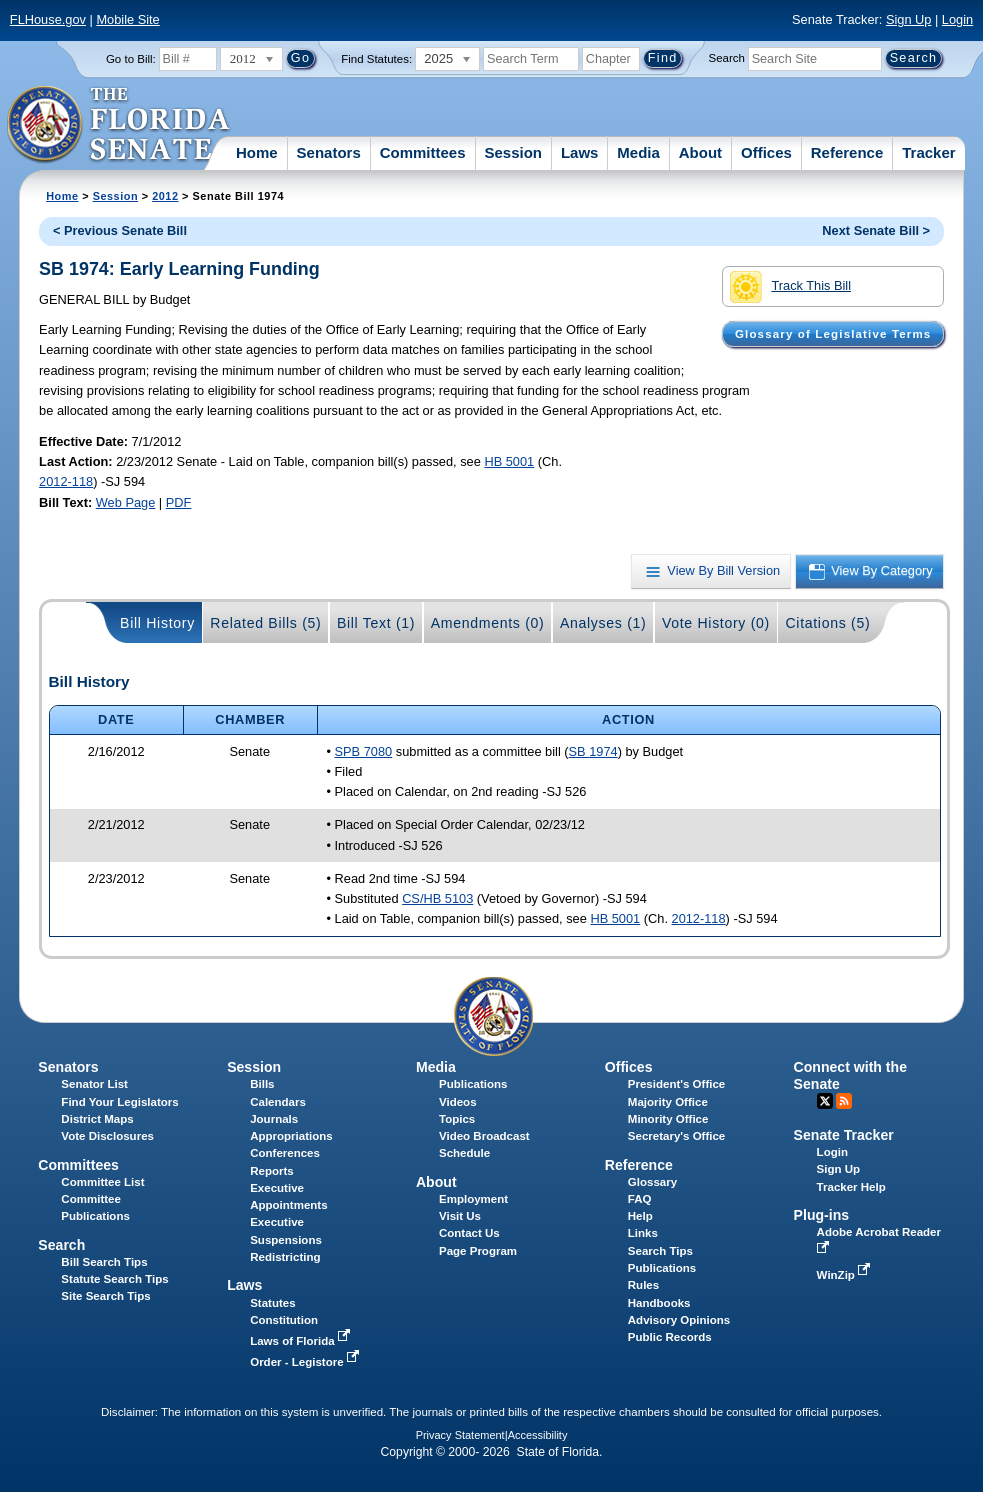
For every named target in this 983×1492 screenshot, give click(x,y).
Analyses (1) (603, 623)
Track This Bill (790, 287)
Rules (643, 1285)
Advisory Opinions (679, 1320)
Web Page (126, 502)
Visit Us (460, 1216)
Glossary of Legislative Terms (833, 334)
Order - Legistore (306, 1362)
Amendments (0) (488, 623)
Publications (473, 1084)
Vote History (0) (716, 623)
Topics (457, 1119)
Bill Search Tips (104, 1262)
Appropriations (291, 1136)
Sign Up (909, 19)
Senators (329, 152)
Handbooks (659, 1303)
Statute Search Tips (114, 1279)
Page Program (478, 1251)
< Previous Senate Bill (120, 230)
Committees (423, 152)
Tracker (928, 152)
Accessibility (538, 1435)
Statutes (272, 1303)
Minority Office (668, 1119)
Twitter (825, 1101)
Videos (458, 1102)
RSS (844, 1101)
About (700, 152)
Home (257, 152)
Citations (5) (827, 623)
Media (638, 152)
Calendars (278, 1102)
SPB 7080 (364, 751)
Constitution (284, 1320)
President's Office (676, 1084)
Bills (262, 1084)
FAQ (640, 1199)
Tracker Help (851, 1187)
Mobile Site (127, 19)
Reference (847, 152)
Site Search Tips (105, 1296)
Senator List (94, 1084)
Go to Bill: (131, 59)
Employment (473, 1199)
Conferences (285, 1153)
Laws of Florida (302, 1341)
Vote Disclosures (107, 1136)
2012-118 (66, 481)
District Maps (97, 1119)
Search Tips (660, 1251)
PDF (179, 502)
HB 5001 (509, 461)
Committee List (102, 1182)
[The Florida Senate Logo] (119, 125)
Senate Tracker (844, 1135)
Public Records (670, 1337)
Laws (580, 152)
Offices (766, 152)
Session (513, 152)
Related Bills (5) (265, 623)
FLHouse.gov (48, 19)
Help (640, 1216)
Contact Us (469, 1233)
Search (727, 58)
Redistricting (285, 1257)
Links (643, 1233)
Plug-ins (822, 1215)
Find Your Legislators (119, 1102)
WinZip (845, 1275)
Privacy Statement (460, 1435)
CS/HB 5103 (437, 898)
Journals (274, 1119)
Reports (272, 1171)
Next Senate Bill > (876, 230)
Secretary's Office (676, 1136)
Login (957, 19)
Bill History (157, 623)
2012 (165, 196)
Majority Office (668, 1102)
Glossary (652, 1182)
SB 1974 (593, 751)
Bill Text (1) (376, 623)
